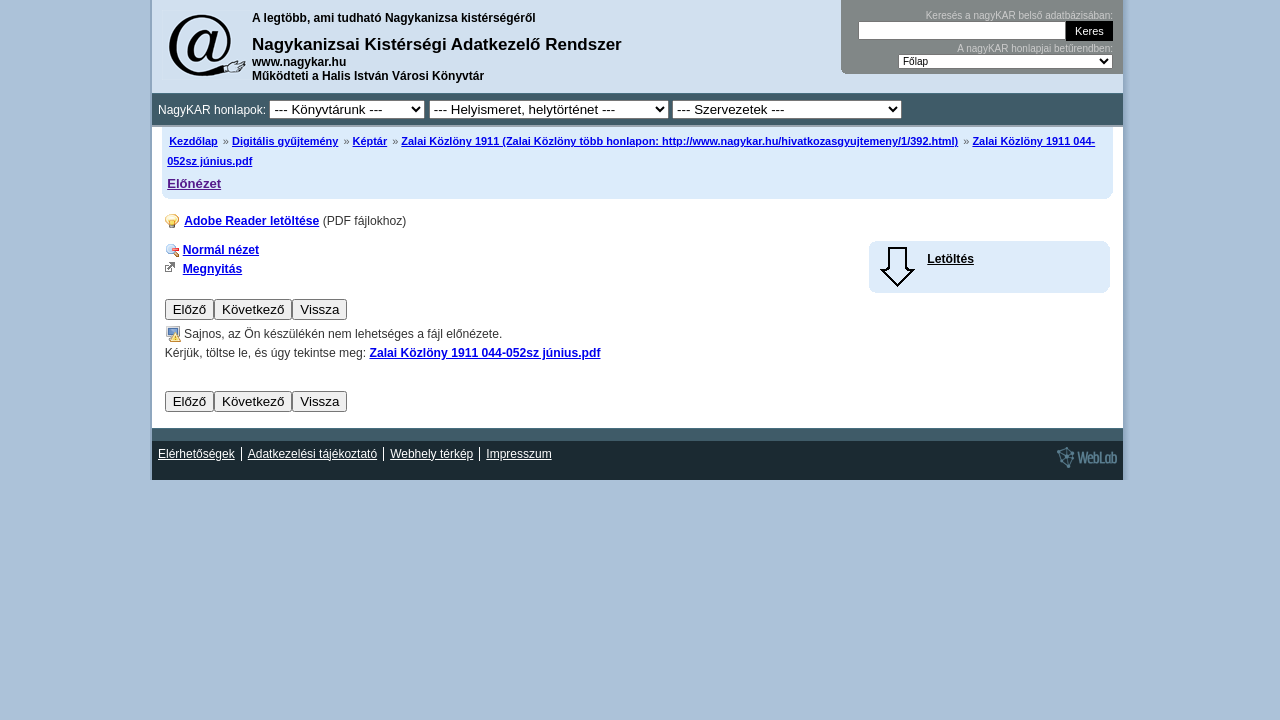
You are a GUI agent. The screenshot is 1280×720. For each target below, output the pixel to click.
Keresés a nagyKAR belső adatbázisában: (1019, 15)
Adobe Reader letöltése (251, 221)
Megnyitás (212, 269)
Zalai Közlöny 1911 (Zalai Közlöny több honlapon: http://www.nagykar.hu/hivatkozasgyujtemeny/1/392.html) (679, 141)
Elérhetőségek (196, 454)
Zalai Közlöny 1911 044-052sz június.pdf (484, 353)
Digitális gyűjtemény (285, 141)
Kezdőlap (193, 141)
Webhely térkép (431, 454)
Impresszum (518, 454)
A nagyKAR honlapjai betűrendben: (1035, 48)
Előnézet (194, 183)
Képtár (370, 141)
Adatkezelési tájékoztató (312, 454)
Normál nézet (221, 250)
